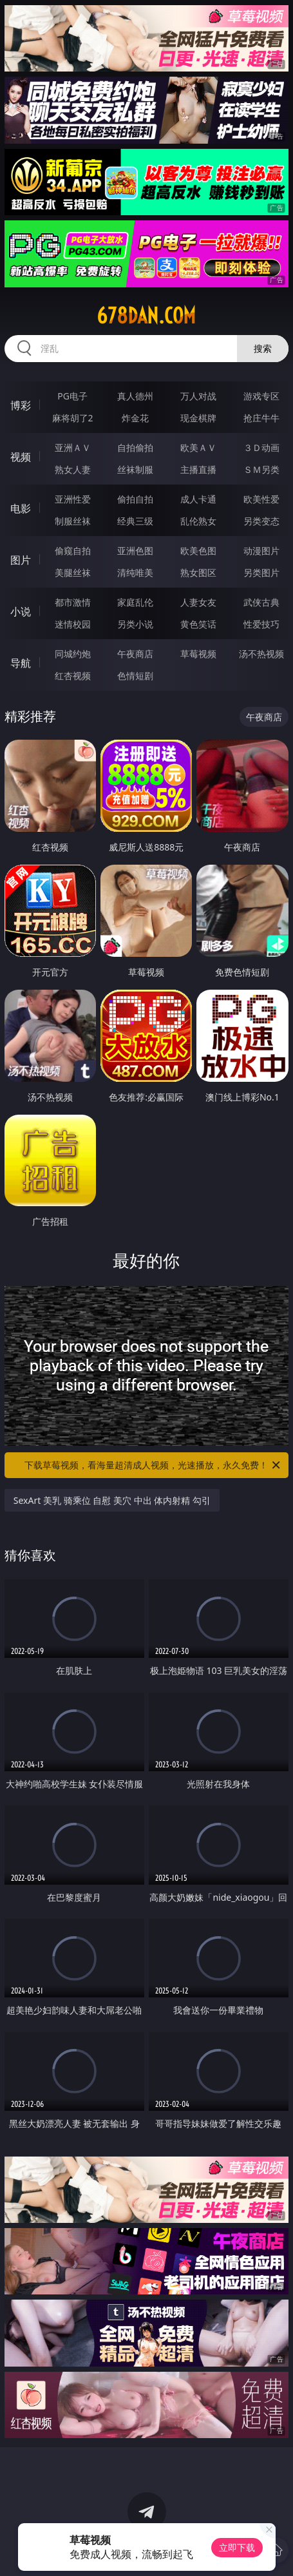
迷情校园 (73, 624)
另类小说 (135, 624)
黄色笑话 (198, 624)
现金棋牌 (198, 418)
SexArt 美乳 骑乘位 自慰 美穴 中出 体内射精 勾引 (112, 1500)
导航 (20, 663)
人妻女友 (198, 602)
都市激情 (73, 602)
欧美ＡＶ (198, 447)
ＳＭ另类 (261, 469)
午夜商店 (135, 654)
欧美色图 (198, 550)
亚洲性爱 (73, 499)
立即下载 (237, 2547)
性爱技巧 (261, 624)
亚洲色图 (135, 550)
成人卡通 (198, 499)
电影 (20, 508)
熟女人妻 (73, 469)
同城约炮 (73, 654)
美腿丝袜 (73, 572)
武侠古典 (261, 602)
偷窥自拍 (73, 550)
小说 (20, 611)
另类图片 (261, 572)
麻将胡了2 (72, 418)
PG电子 (72, 396)
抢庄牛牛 (261, 418)
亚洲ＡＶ (73, 447)
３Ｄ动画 (261, 447)
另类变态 (261, 521)
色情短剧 (135, 675)
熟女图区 (198, 572)
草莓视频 (198, 654)
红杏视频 (73, 675)
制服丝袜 (73, 521)
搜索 (263, 348)
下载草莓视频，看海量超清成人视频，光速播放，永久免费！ (153, 1465)
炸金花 (135, 418)
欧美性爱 (261, 499)
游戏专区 (261, 396)
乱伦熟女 (198, 521)
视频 (20, 457)
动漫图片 (261, 550)
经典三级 (135, 521)
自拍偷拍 (135, 447)
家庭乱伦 (135, 602)
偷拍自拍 (135, 499)
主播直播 (198, 469)
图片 (20, 560)
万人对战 (198, 396)
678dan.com (146, 316)
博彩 (20, 405)
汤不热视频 (261, 654)
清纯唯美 (135, 572)
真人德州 (135, 396)
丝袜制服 (135, 469)
